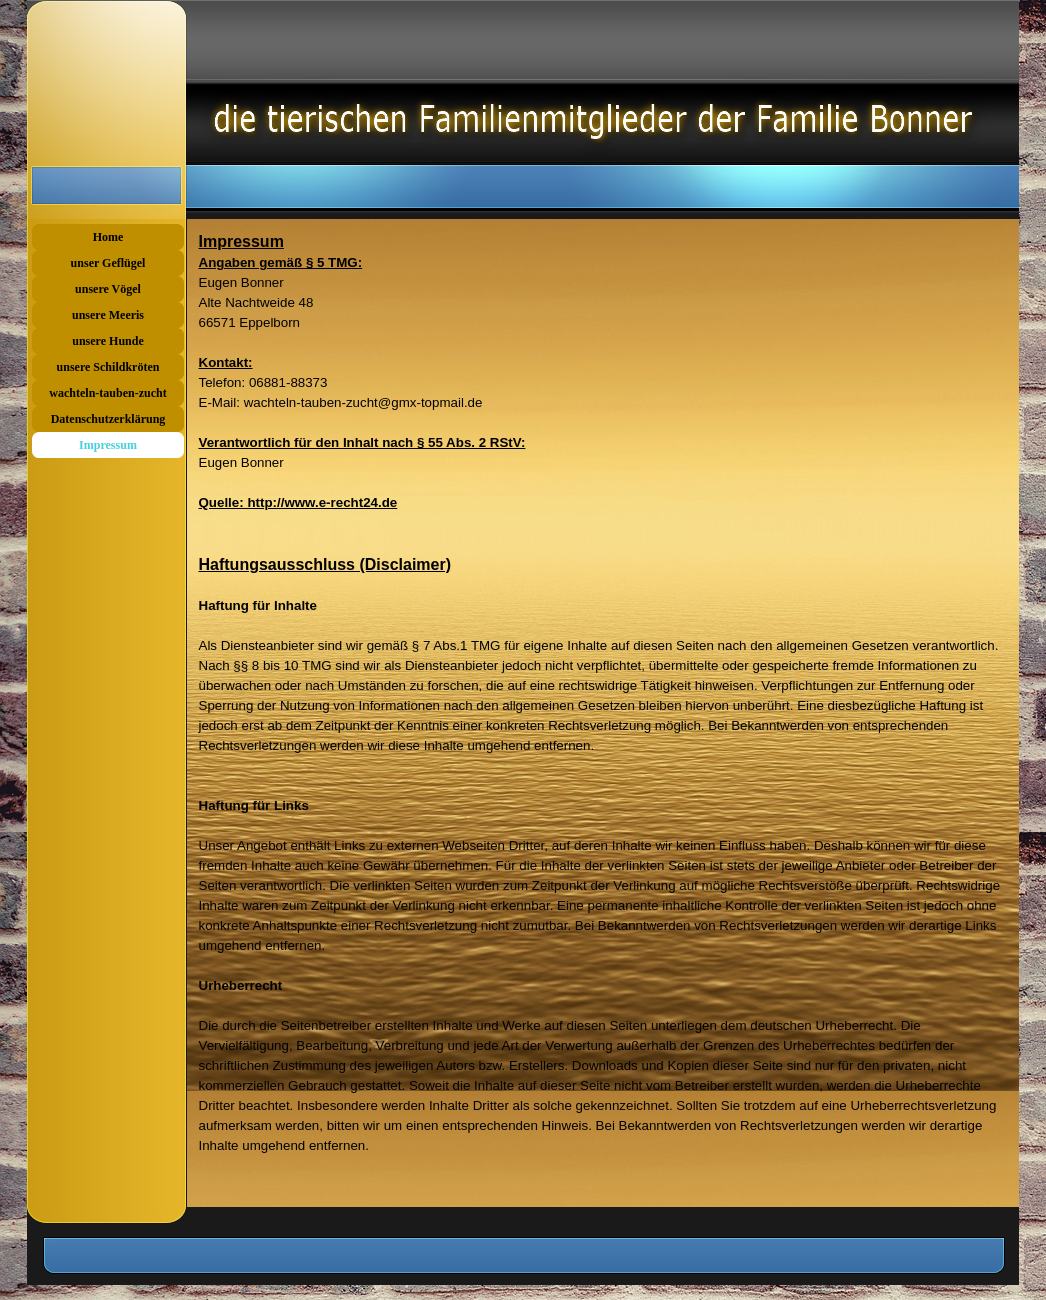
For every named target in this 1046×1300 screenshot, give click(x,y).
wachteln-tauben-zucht (107, 393)
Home (108, 237)
